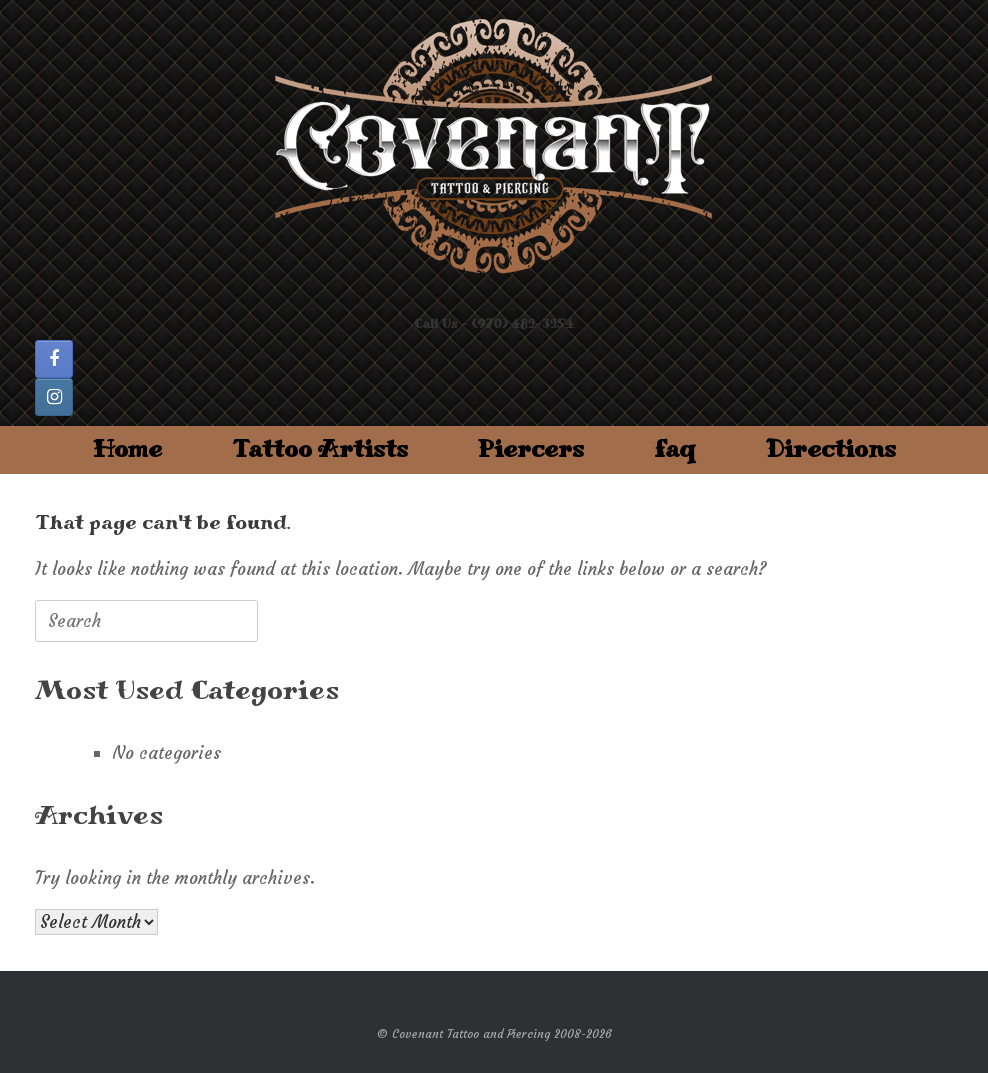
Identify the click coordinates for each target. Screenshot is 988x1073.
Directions (831, 449)
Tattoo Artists (320, 449)
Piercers (531, 449)
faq (675, 449)
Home (127, 449)
